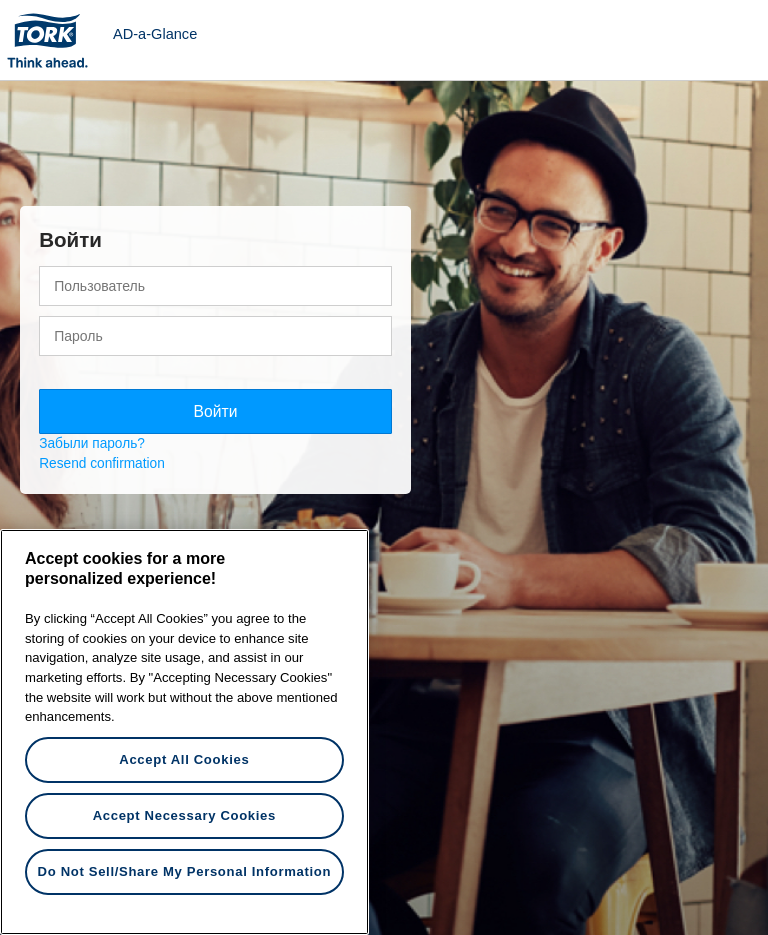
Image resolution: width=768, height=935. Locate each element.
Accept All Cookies (184, 759)
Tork (54, 40)
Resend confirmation (102, 463)
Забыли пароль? (92, 443)
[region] (184, 732)
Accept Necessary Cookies (184, 815)
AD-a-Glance (155, 34)
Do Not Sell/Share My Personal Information (185, 871)
